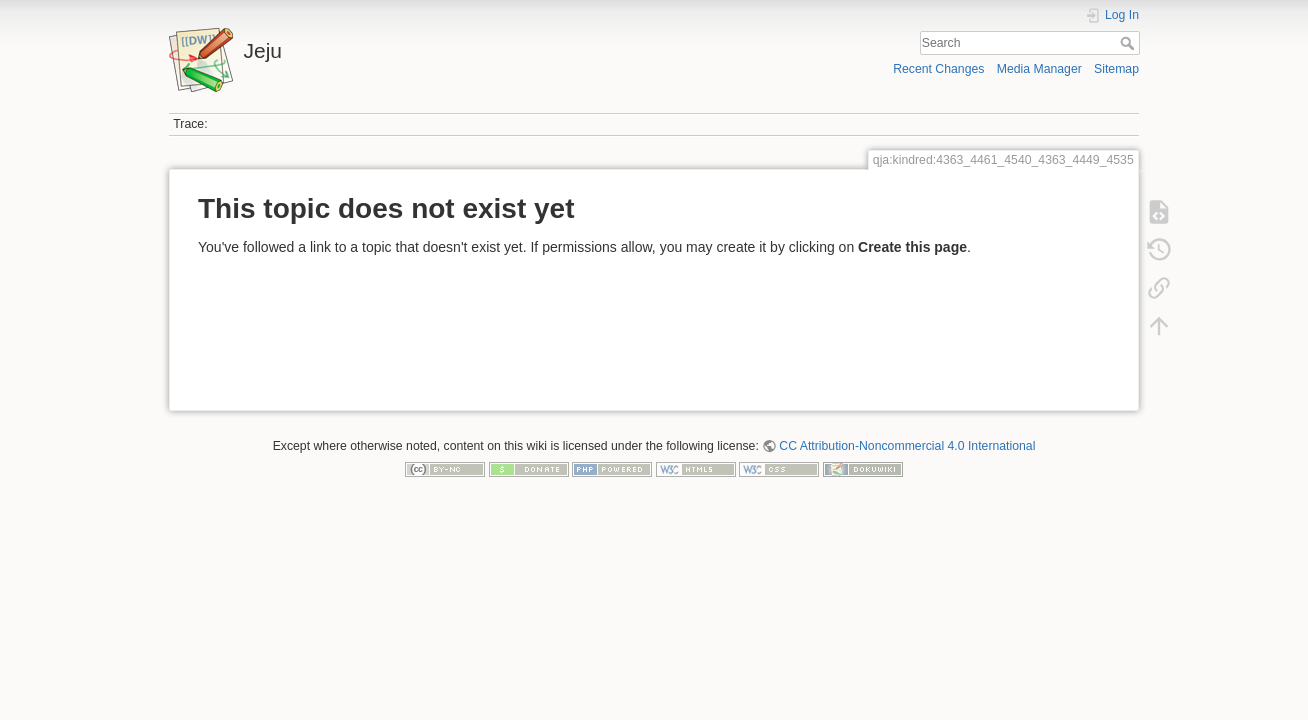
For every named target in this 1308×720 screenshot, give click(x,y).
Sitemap (1116, 69)
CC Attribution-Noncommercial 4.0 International (907, 446)
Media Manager (1039, 69)
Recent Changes (938, 69)
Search (1129, 43)
